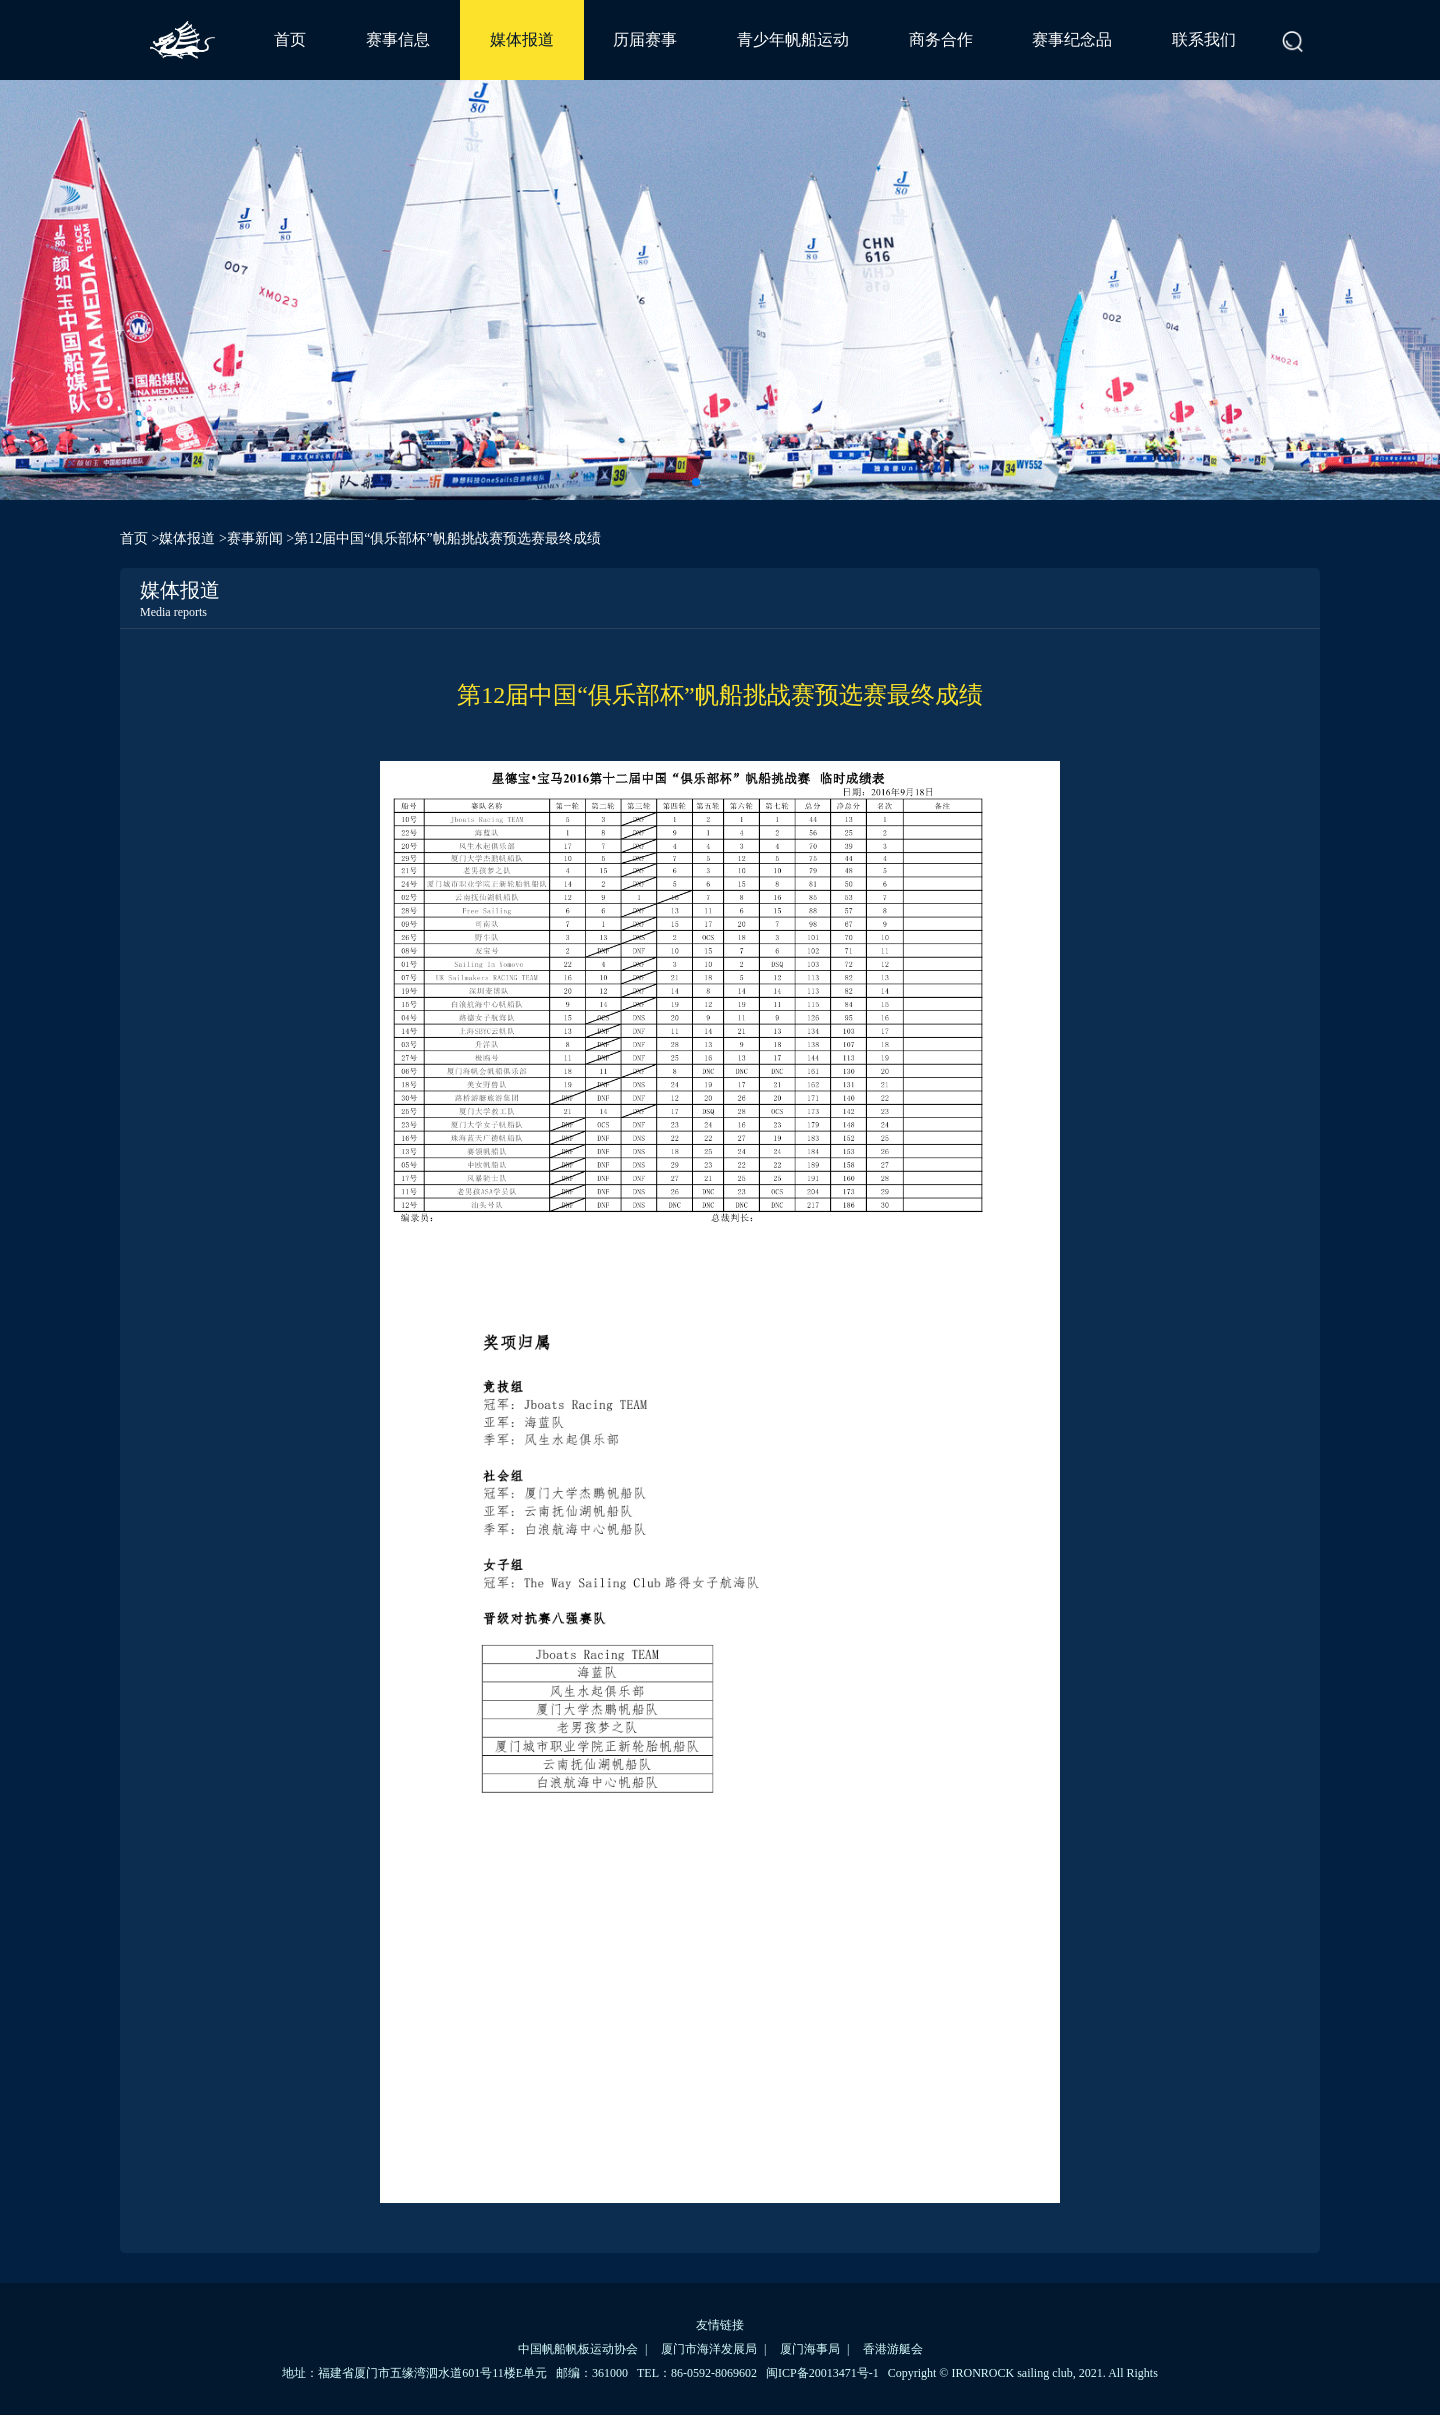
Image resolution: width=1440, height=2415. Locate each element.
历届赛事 (645, 39)
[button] (696, 482)
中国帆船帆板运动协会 (578, 2349)
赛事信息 (398, 39)
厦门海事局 (810, 2349)
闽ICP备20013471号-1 (822, 2373)
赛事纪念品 (1072, 39)
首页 (290, 39)
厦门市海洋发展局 (709, 2349)
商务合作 (941, 39)
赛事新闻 (255, 538)
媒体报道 (522, 39)
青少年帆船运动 (793, 39)
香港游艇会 (893, 2349)
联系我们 (1204, 39)
